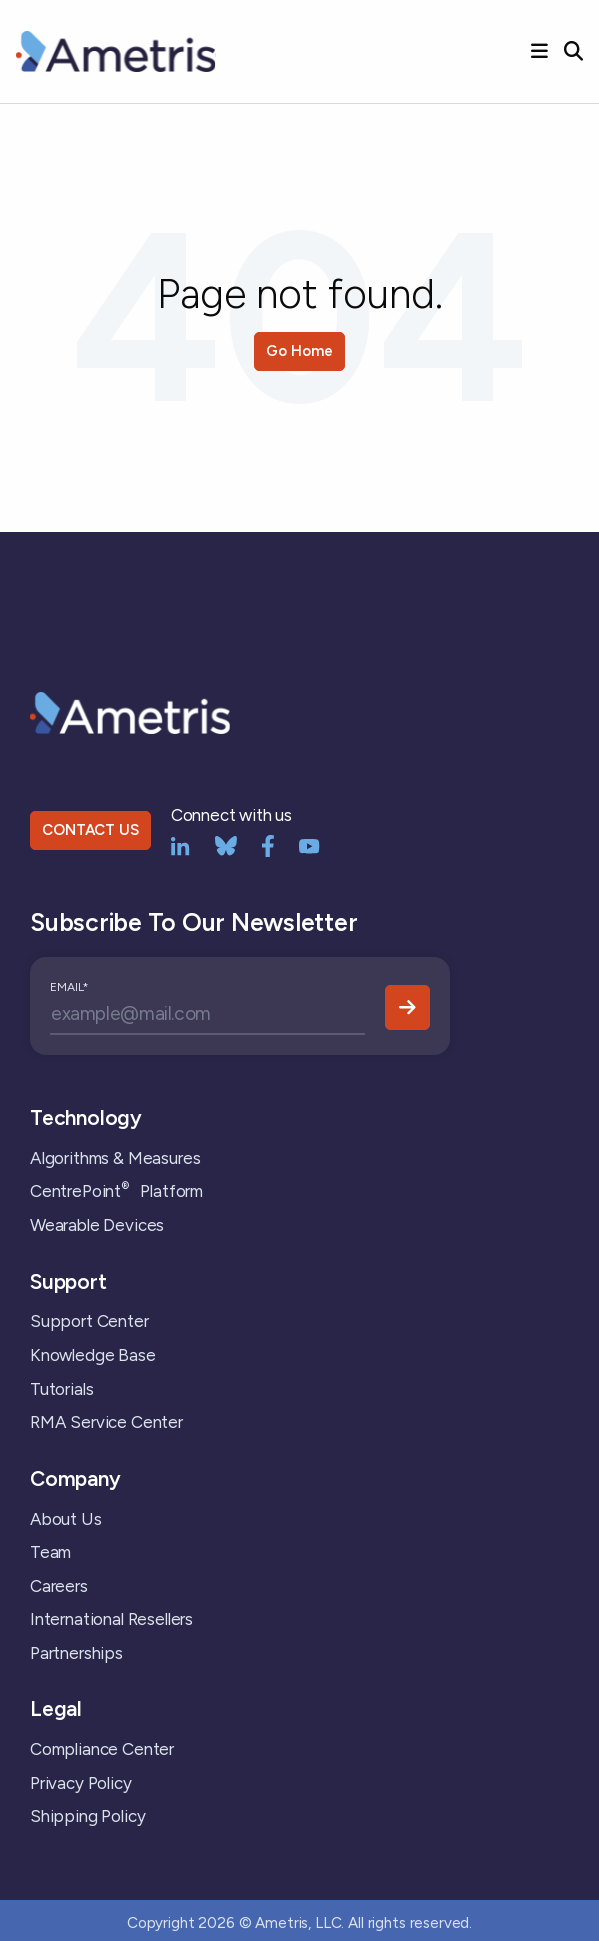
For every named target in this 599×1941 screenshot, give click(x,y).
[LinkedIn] (180, 845)
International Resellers (111, 1619)
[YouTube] (309, 845)
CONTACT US (90, 830)
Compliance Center (102, 1749)
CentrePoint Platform (116, 1191)
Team (50, 1552)
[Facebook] (268, 845)
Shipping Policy (87, 1816)
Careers (59, 1586)
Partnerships (76, 1653)
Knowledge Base (93, 1355)
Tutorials (61, 1389)
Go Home (299, 351)
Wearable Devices (97, 1225)
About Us (66, 1519)
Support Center (89, 1321)
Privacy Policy (81, 1783)
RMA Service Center (106, 1422)
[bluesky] (226, 845)
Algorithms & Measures (115, 1158)
